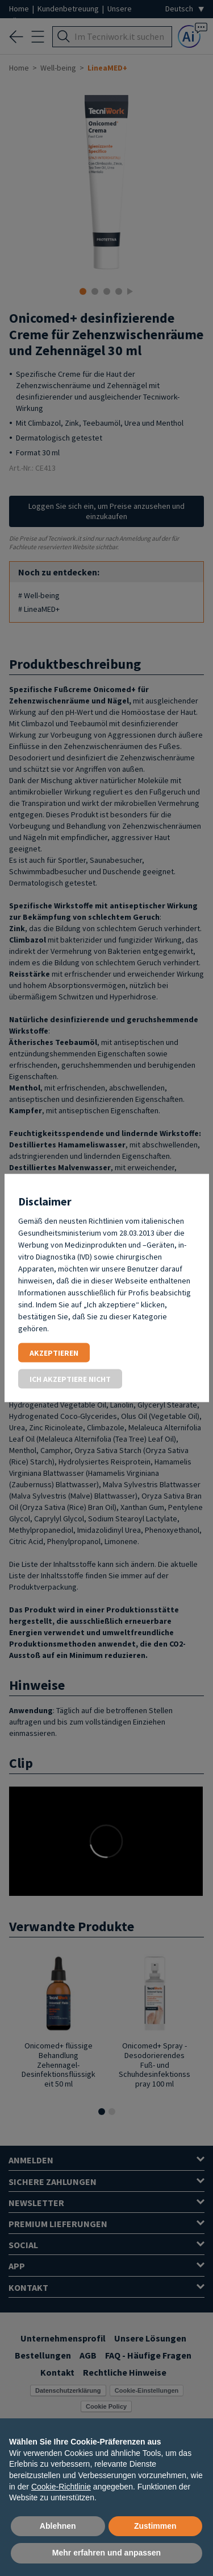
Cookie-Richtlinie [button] (61, 2486)
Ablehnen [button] (58, 2525)
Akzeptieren (54, 1353)
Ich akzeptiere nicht (70, 1379)
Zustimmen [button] (155, 2525)
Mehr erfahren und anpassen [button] (106, 2552)
